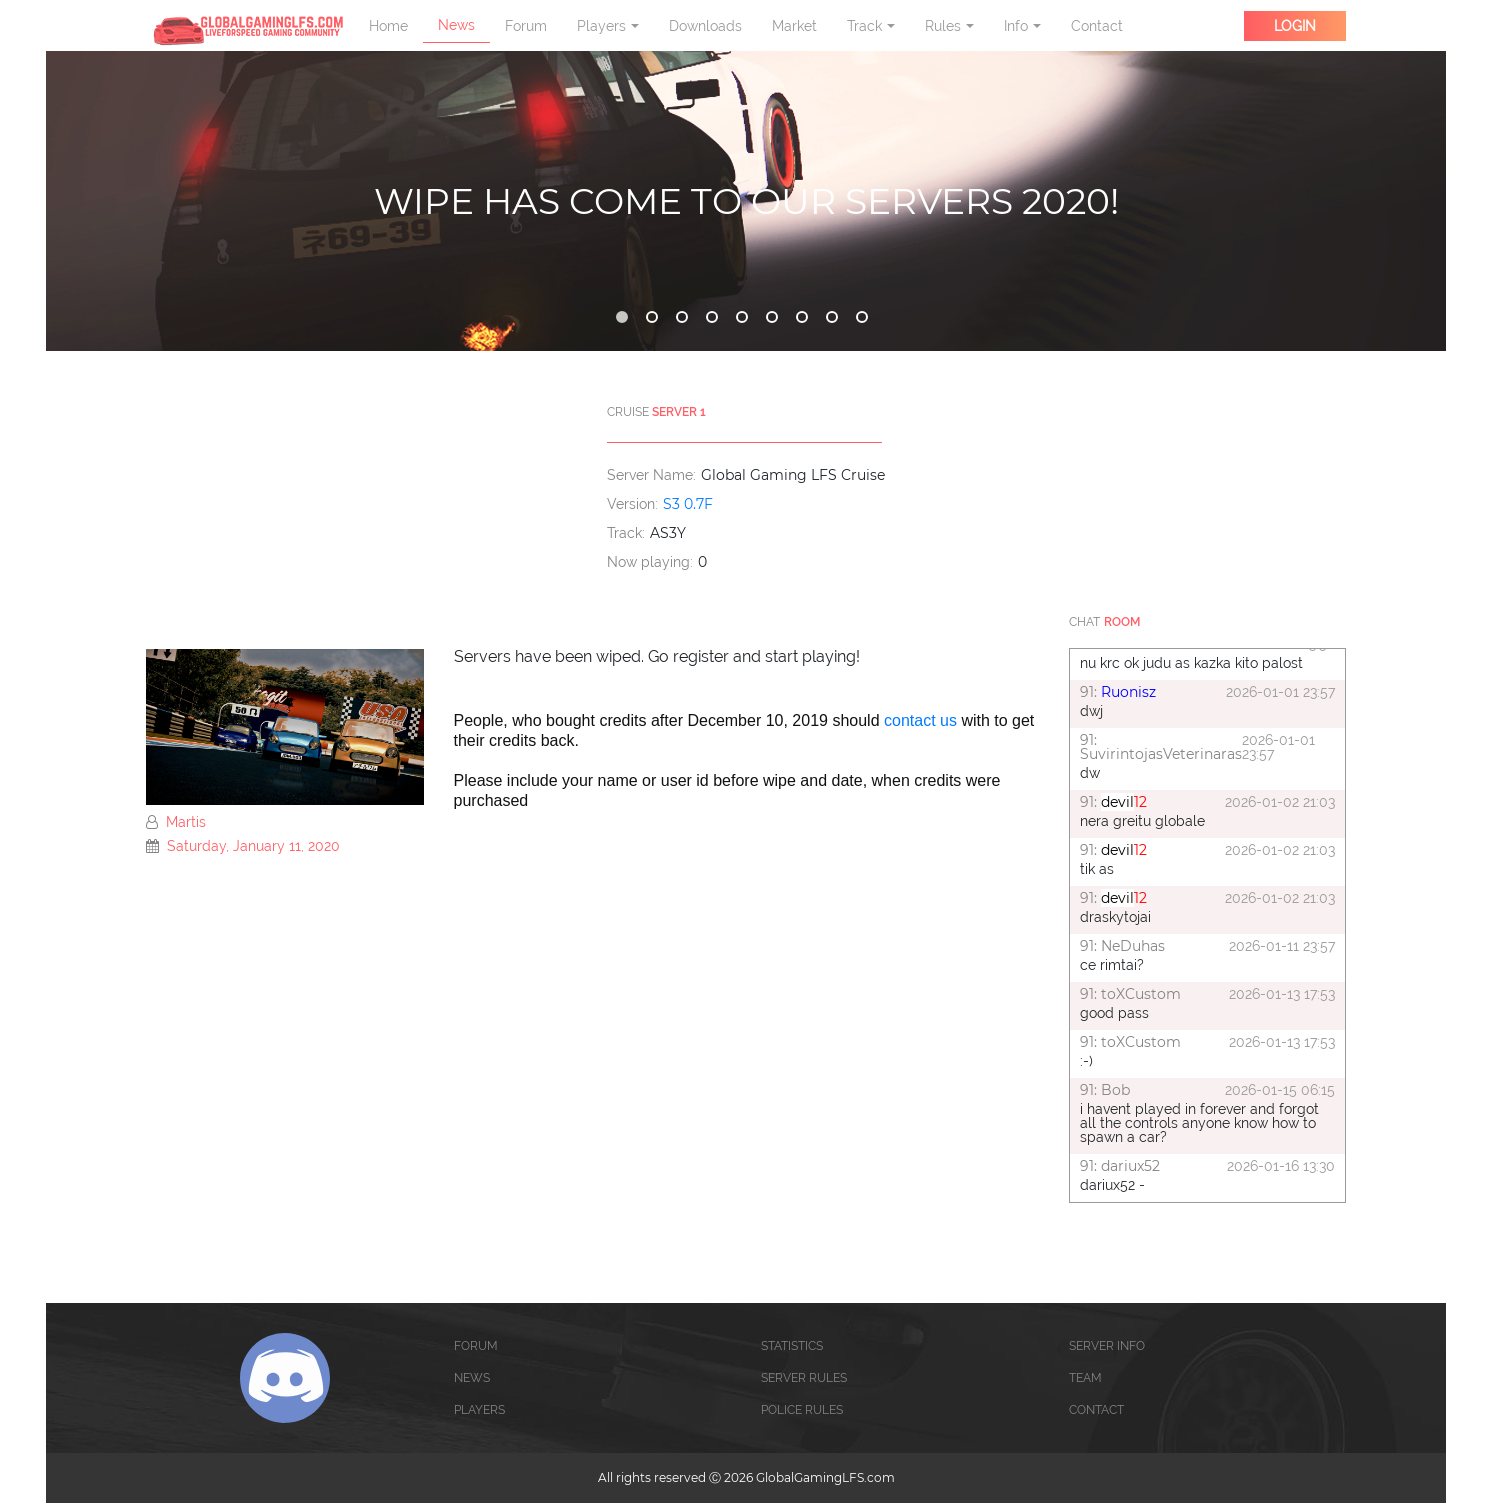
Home (388, 26)
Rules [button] (945, 26)
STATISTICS (792, 1346)
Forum (526, 26)
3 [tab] (686, 321)
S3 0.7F (688, 504)
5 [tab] (746, 321)
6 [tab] (776, 321)
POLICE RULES (802, 1410)
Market (794, 26)
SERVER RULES (804, 1378)
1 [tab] (626, 321)
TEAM (1085, 1378)
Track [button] (866, 26)
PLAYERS (479, 1410)
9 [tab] (866, 321)
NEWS (472, 1378)
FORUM (476, 1346)
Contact (1097, 26)
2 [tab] (656, 321)
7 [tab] (806, 321)
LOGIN (1295, 26)
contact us (920, 720)
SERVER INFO (1107, 1346)
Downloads (705, 26)
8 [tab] (836, 321)
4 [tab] (716, 321)
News (456, 25)
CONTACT (1096, 1410)
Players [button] (603, 26)
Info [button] (1018, 26)
